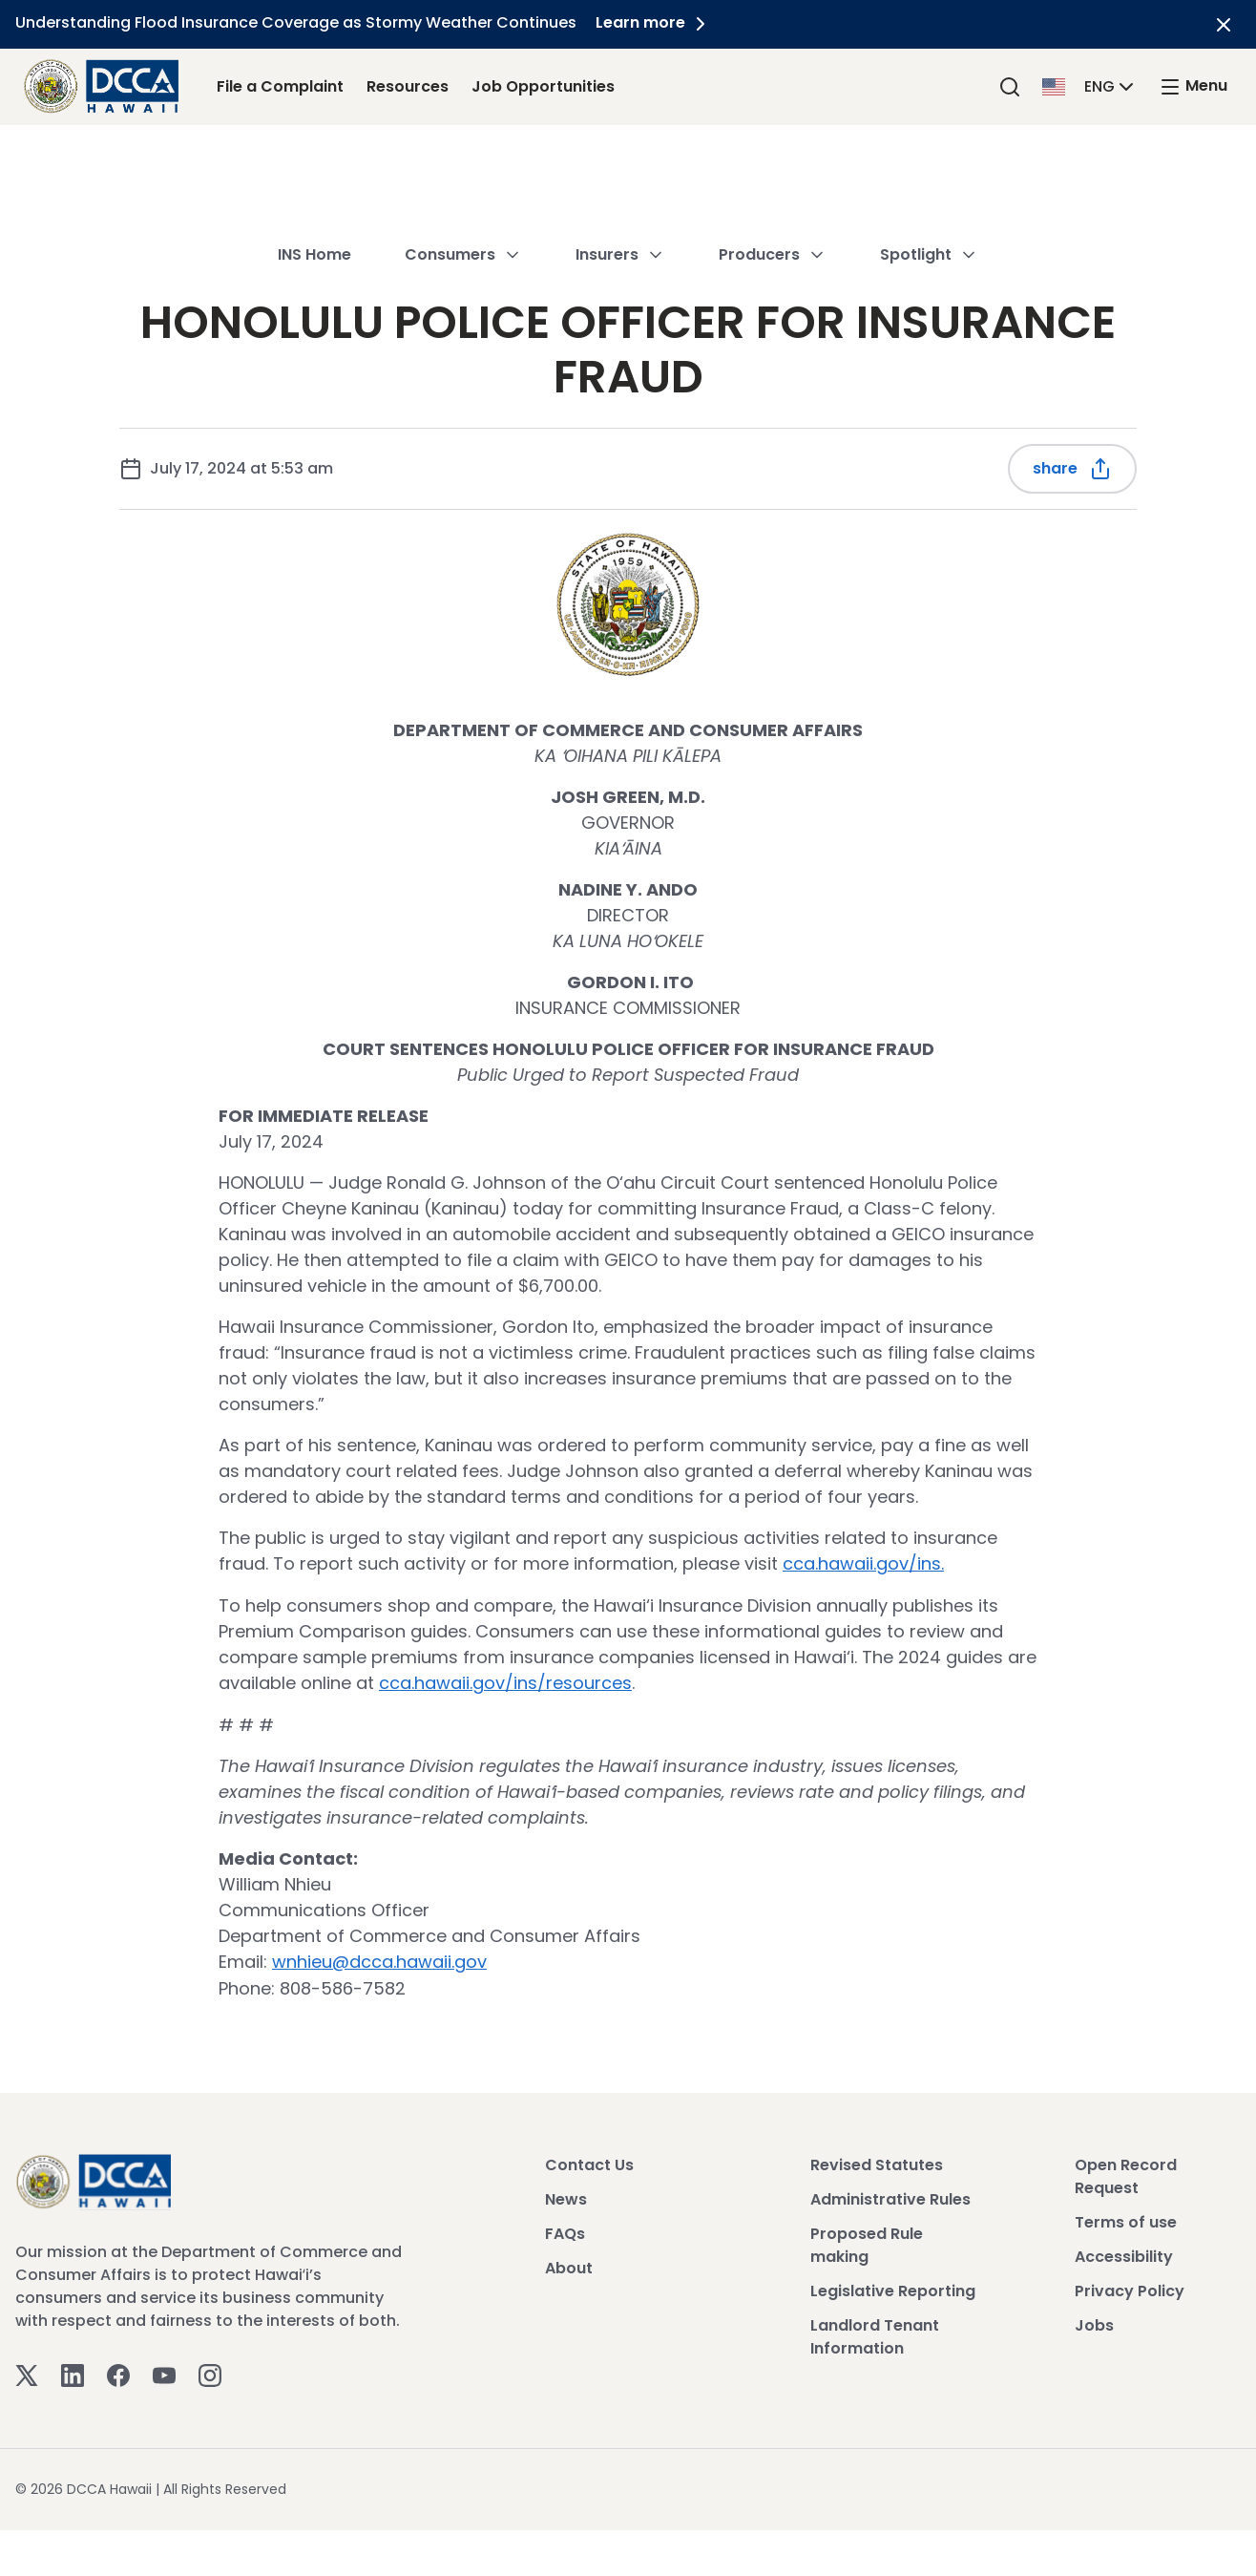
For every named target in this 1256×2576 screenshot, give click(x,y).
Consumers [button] (463, 167)
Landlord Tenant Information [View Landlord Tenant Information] (874, 2334)
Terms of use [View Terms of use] (1126, 2219)
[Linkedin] (72, 2371)
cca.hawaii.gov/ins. (863, 1563)
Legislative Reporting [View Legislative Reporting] (892, 2288)
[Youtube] (164, 2371)
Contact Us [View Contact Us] (589, 2162)
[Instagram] (210, 2371)
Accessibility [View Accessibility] (1124, 2254)
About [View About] (569, 2265)
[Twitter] (26, 2371)
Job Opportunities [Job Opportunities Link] (543, 86)
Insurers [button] (620, 167)
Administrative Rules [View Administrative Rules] (890, 2196)
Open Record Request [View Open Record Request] (1126, 2173)
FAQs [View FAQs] (565, 2231)
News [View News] (566, 2196)
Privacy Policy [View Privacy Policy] (1129, 2288)
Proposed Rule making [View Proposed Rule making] (866, 2242)
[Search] (1010, 86)
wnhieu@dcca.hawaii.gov (379, 1960)
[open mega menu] (1193, 86)
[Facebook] (118, 2371)
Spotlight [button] (929, 167)
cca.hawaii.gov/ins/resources (505, 1682)
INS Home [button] (314, 167)
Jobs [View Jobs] (1094, 2322)
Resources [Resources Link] (407, 86)
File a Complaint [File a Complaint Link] (280, 86)
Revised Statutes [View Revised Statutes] (876, 2162)
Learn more (654, 22)
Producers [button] (773, 167)
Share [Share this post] (1072, 469)
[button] (1090, 85)
